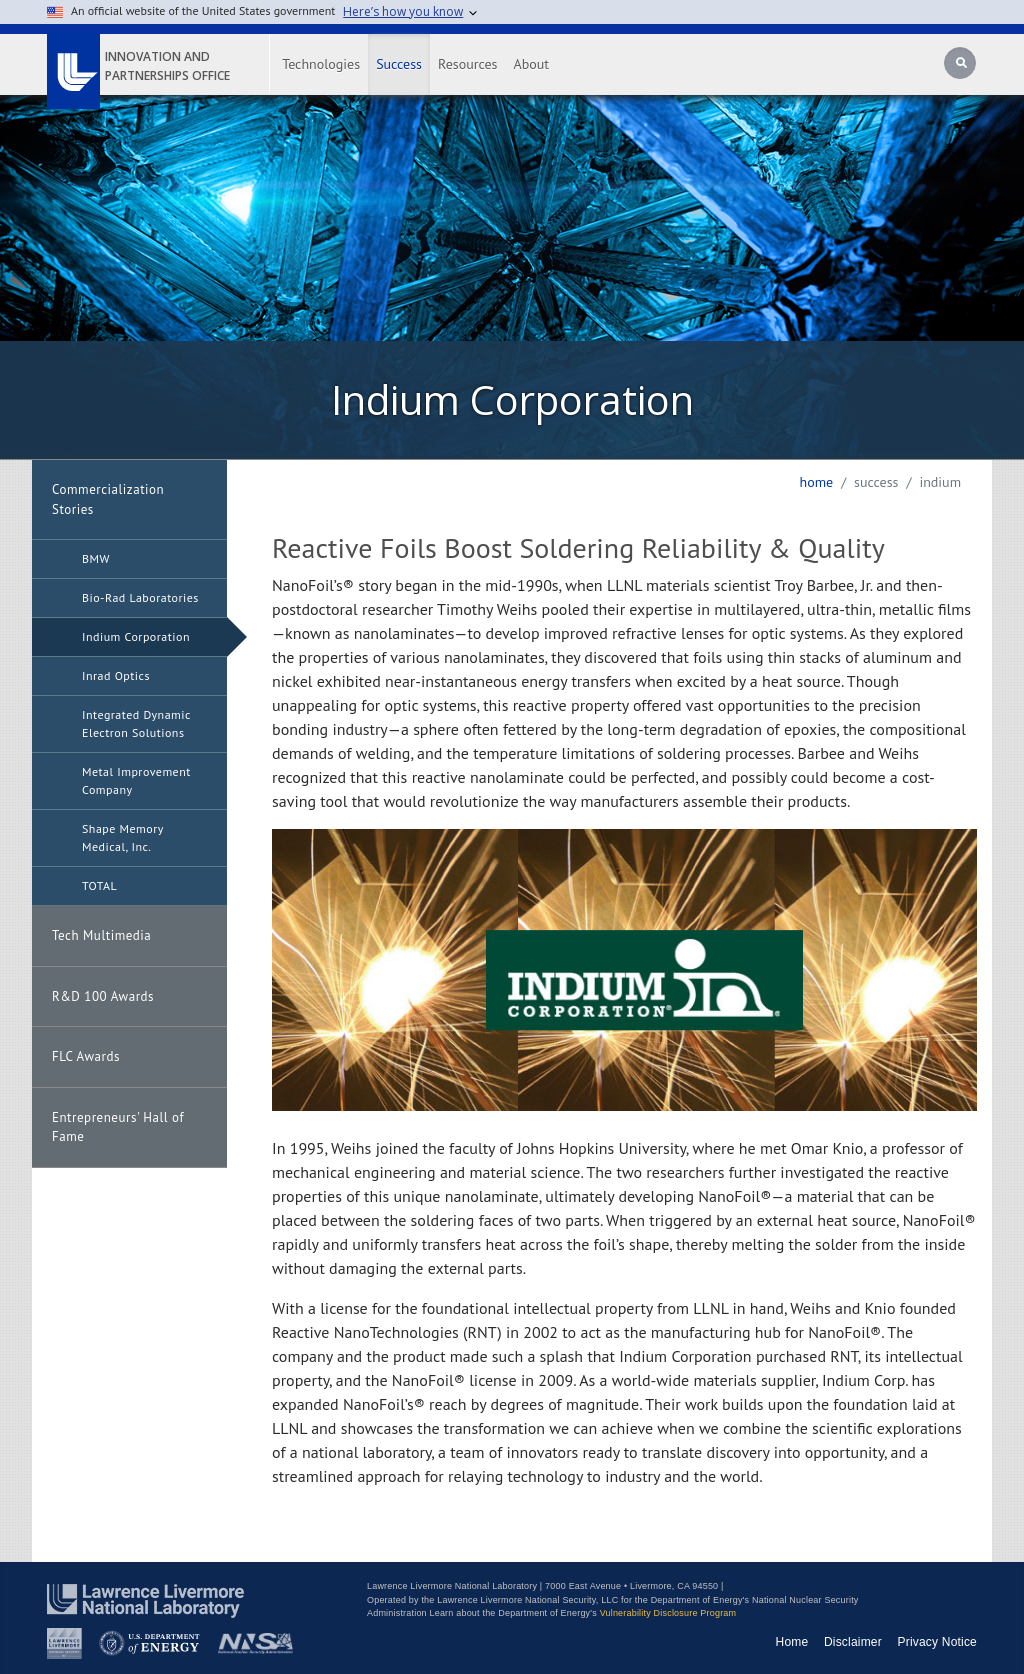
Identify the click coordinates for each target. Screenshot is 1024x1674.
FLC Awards (86, 1056)
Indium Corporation (136, 636)
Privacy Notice (938, 1642)
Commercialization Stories (108, 499)
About (532, 64)
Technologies (321, 64)
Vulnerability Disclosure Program (668, 1613)
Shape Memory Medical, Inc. (123, 837)
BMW (96, 558)
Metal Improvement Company (136, 780)
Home (816, 482)
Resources (467, 64)
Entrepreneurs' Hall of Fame (118, 1127)
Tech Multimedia (101, 935)
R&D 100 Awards (103, 996)
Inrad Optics (116, 675)
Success (399, 64)
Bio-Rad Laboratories (140, 597)
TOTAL (99, 885)
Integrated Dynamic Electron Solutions (136, 723)
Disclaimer (853, 1642)
